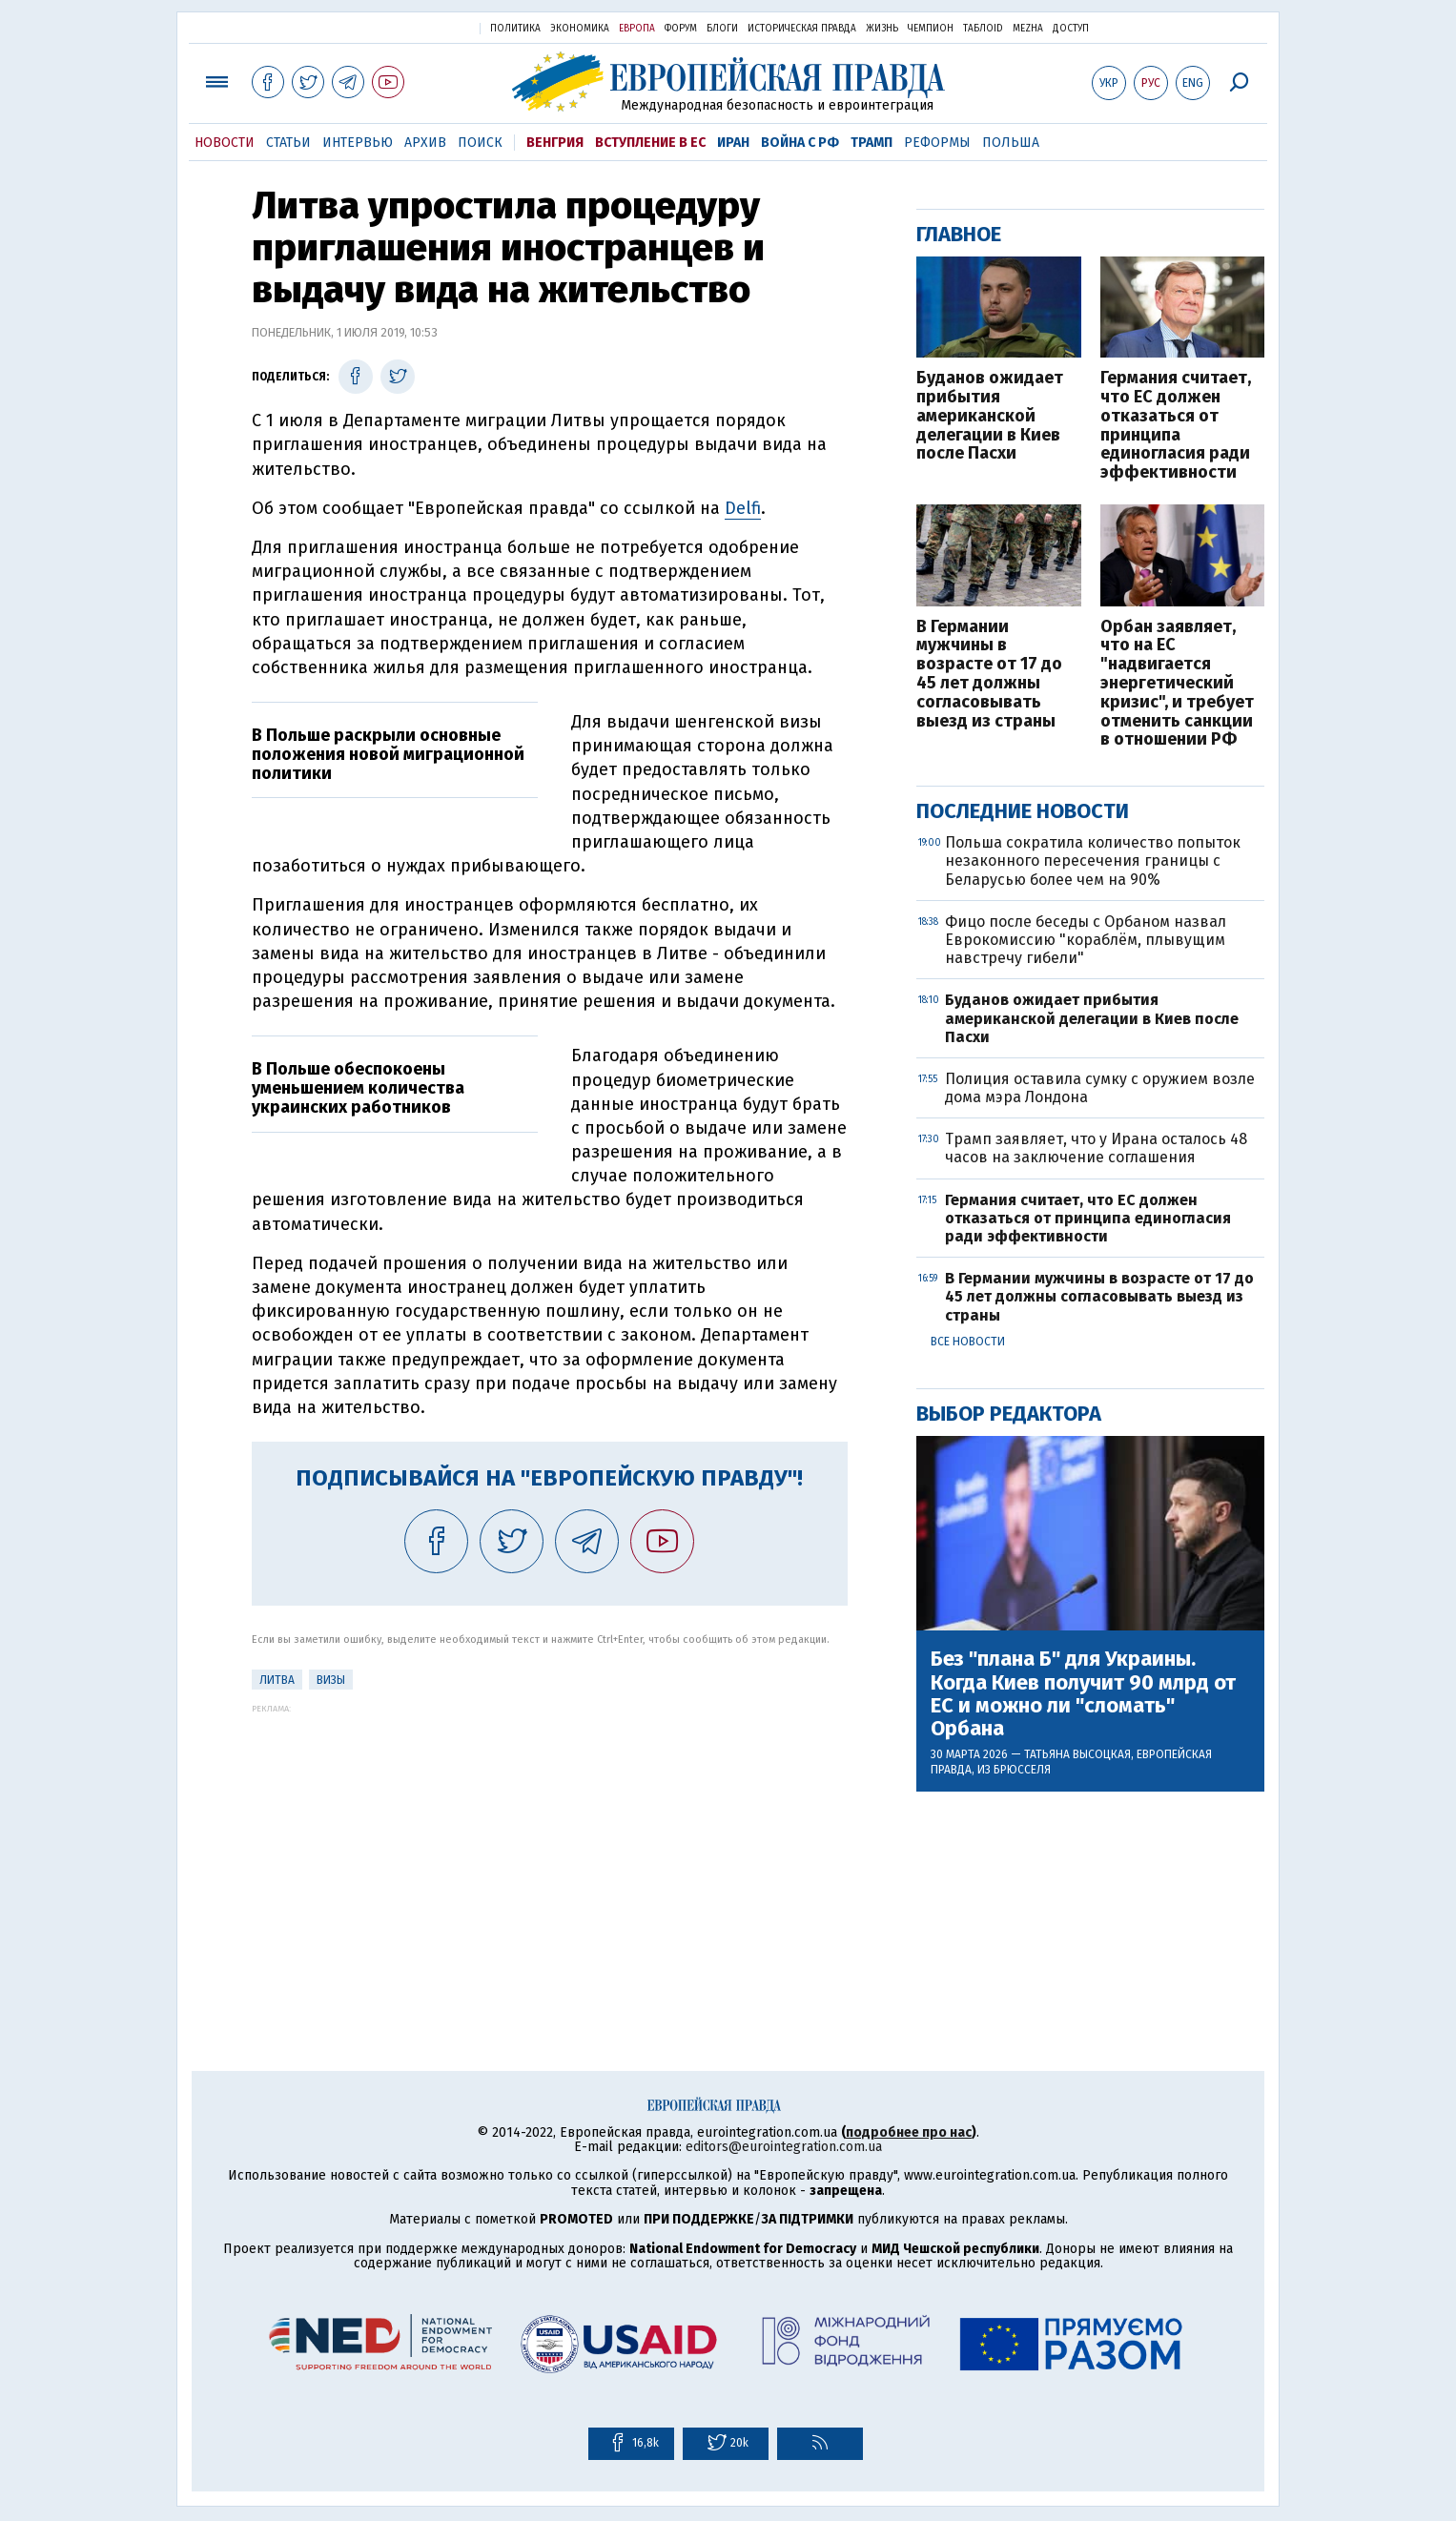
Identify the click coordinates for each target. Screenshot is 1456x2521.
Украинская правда (418, 27)
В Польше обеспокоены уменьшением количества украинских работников (358, 1087)
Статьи (288, 142)
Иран (733, 142)
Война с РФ (800, 142)
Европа (637, 28)
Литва (277, 1680)
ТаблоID (983, 28)
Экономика (579, 28)
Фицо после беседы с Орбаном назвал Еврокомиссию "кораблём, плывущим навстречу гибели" (1085, 939)
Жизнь (882, 28)
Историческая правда (802, 28)
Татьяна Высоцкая (1077, 1754)
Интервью (357, 142)
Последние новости (1022, 811)
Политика (515, 28)
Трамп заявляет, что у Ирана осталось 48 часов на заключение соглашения (1096, 1148)
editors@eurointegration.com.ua (784, 2147)
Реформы (937, 142)
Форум (681, 28)
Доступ (1071, 28)
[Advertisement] (550, 1846)
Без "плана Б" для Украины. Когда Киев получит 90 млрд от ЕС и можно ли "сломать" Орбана (1083, 1694)
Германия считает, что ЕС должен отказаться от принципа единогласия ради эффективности (1175, 425)
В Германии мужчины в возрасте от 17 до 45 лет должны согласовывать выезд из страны (989, 674)
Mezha (1028, 28)
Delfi (743, 508)
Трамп (871, 142)
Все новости (968, 1341)
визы (331, 1680)
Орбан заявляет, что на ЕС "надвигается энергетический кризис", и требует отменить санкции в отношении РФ (1177, 684)
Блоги (722, 28)
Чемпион (931, 28)
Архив (425, 142)
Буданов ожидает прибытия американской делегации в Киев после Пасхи (989, 416)
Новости (225, 142)
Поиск (480, 142)
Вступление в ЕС (650, 142)
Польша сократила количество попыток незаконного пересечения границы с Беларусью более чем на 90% (1093, 860)
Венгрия (555, 142)
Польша (1010, 142)
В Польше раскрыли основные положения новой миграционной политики (388, 754)
